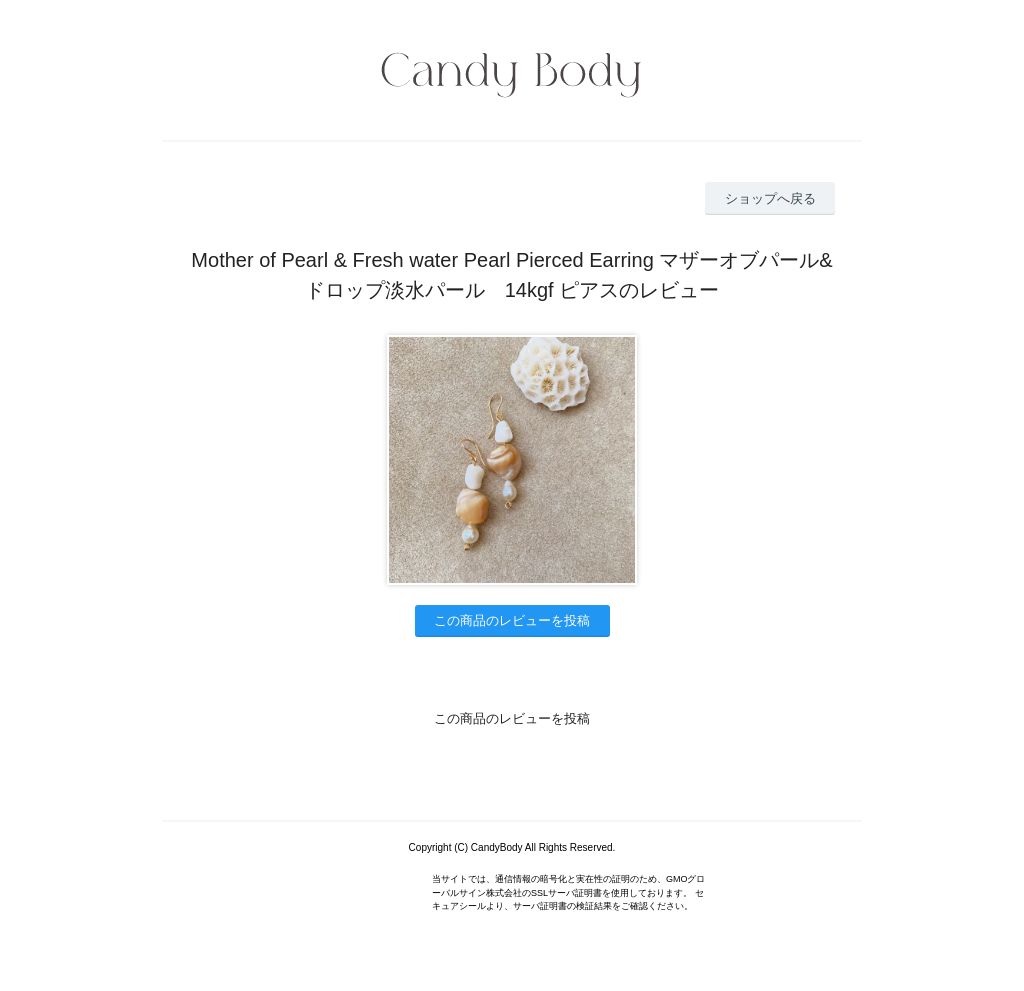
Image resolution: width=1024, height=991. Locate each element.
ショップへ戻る (770, 198)
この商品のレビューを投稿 (512, 620)
